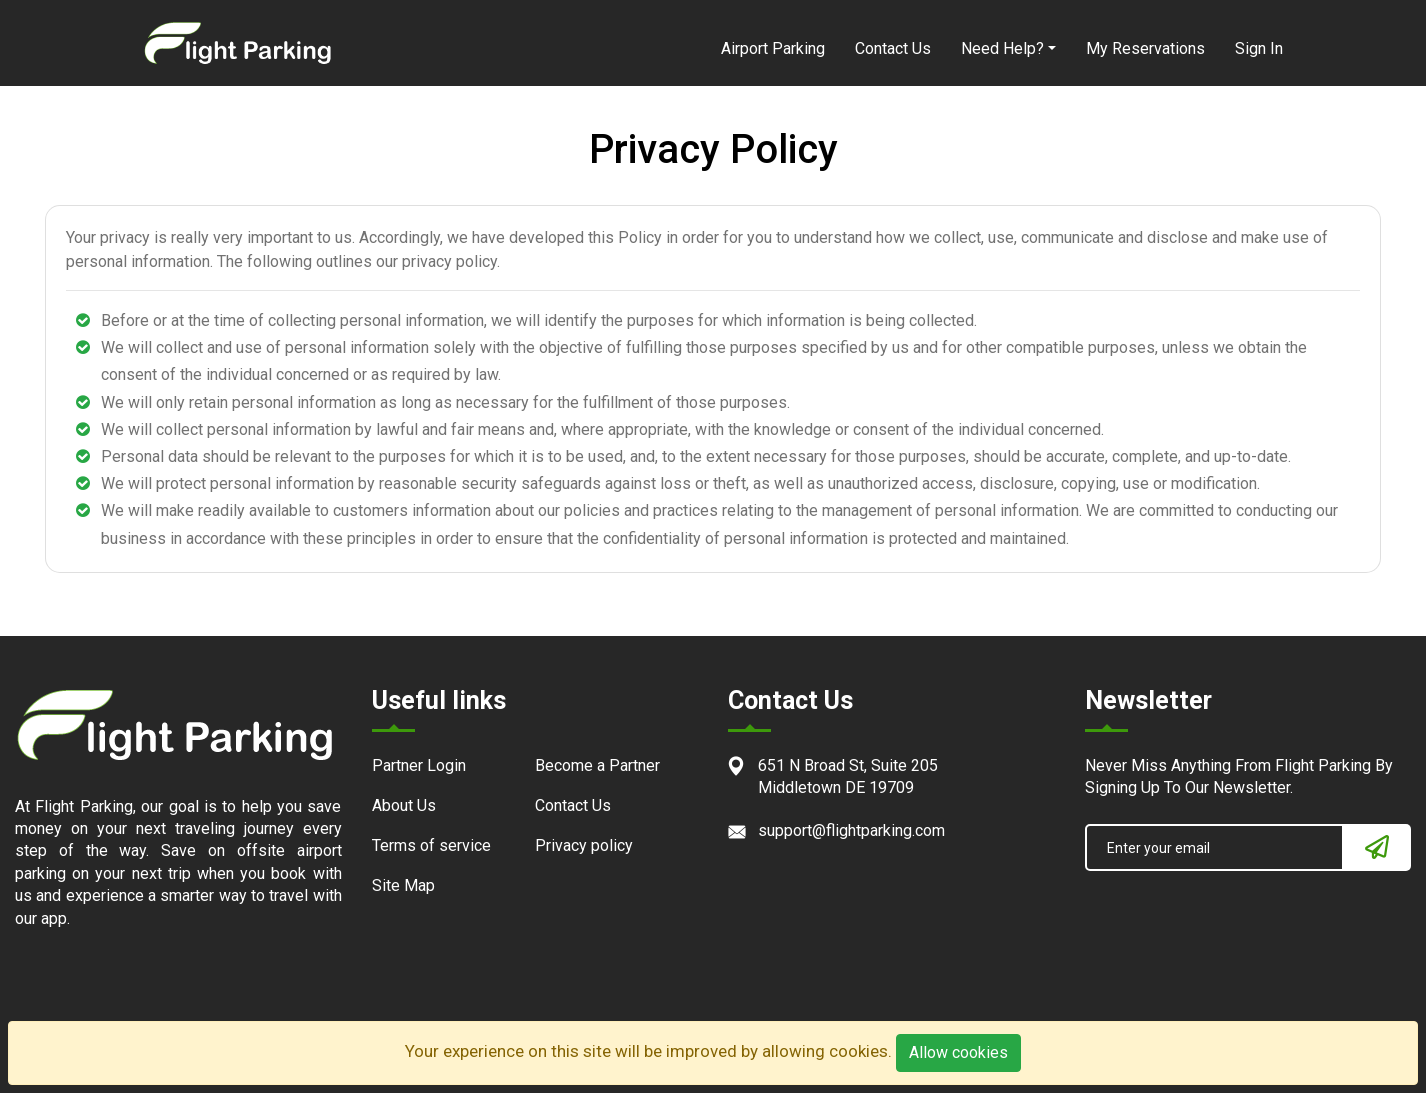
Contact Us (893, 48)
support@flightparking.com (851, 830)
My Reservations (1145, 48)
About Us (404, 805)
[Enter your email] (1215, 847)
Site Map (403, 885)
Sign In (1259, 48)
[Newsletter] (1377, 847)
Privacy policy (584, 845)
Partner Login (419, 765)
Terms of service (431, 845)
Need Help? (1002, 48)
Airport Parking (773, 48)
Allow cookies (958, 1052)
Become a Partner (597, 765)
